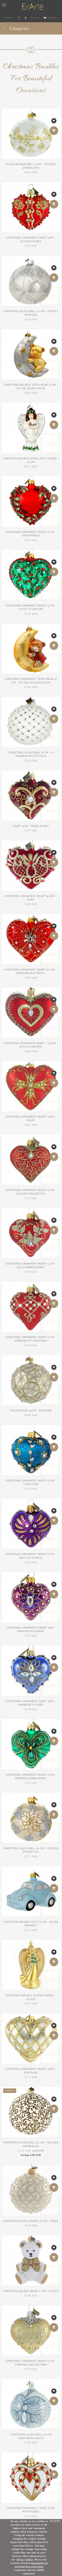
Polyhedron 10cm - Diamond (31, 1410)
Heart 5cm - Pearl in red (31, 826)
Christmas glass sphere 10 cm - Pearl (31, 2221)
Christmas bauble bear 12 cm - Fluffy (31, 2291)
